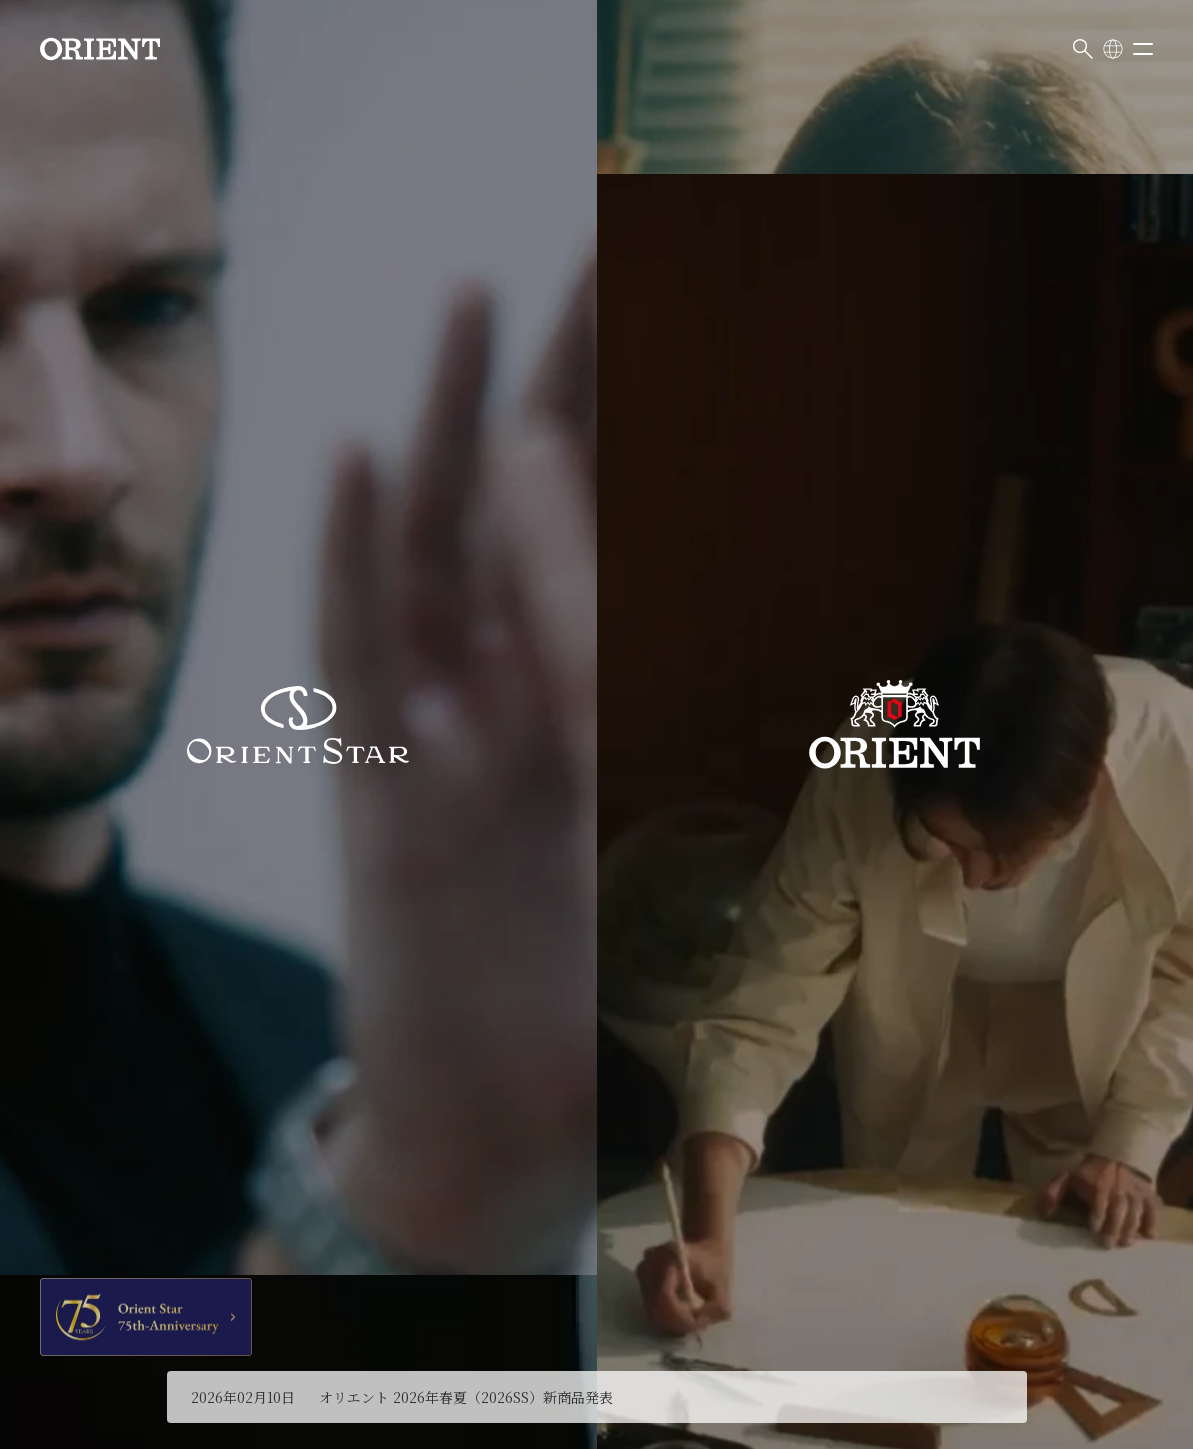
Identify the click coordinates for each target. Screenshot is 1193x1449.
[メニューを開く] (1143, 49)
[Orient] (100, 49)
